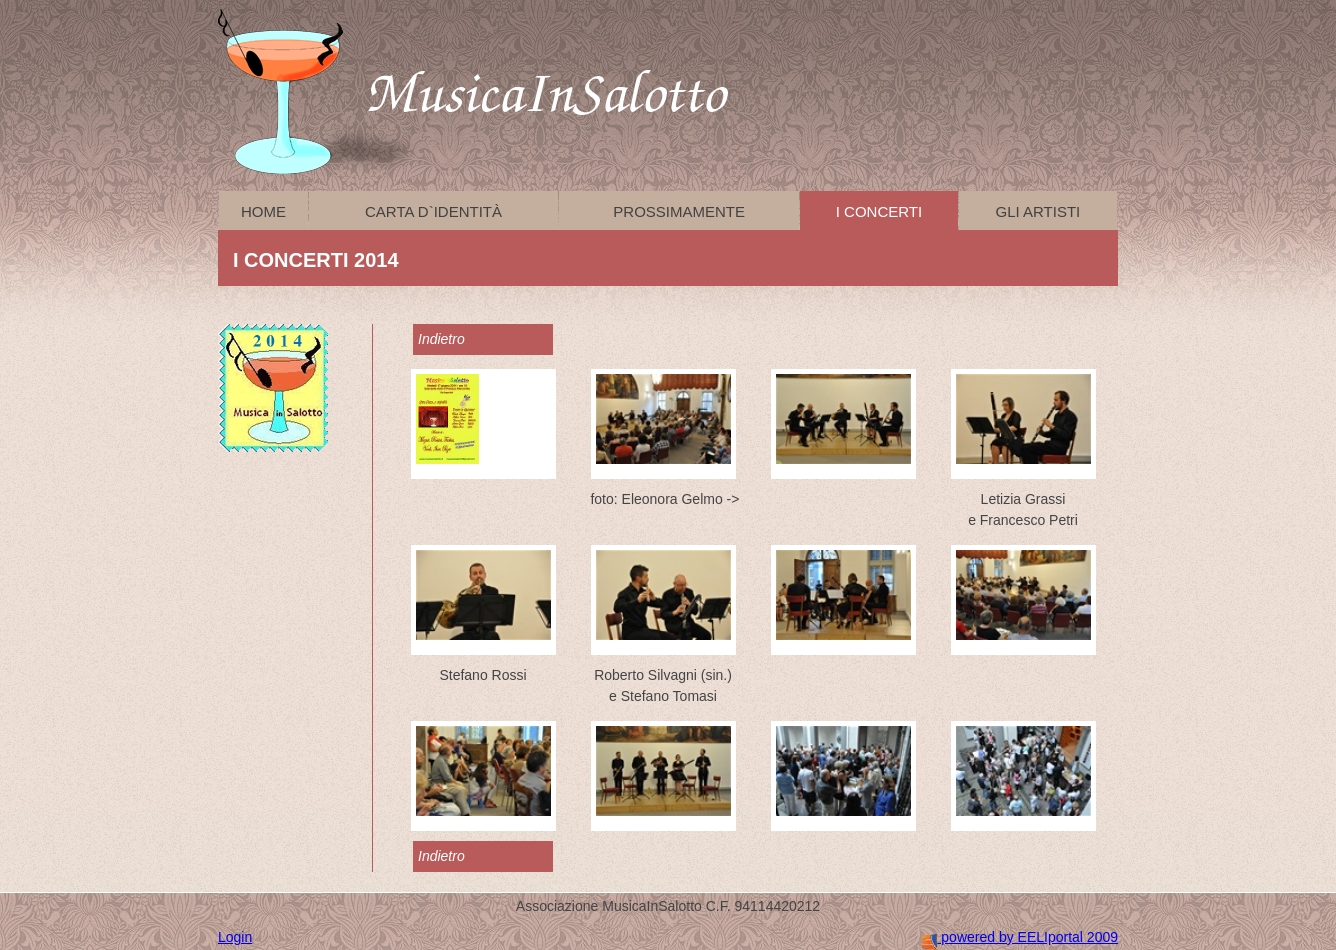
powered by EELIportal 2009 (1020, 937)
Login (235, 937)
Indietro (441, 339)
